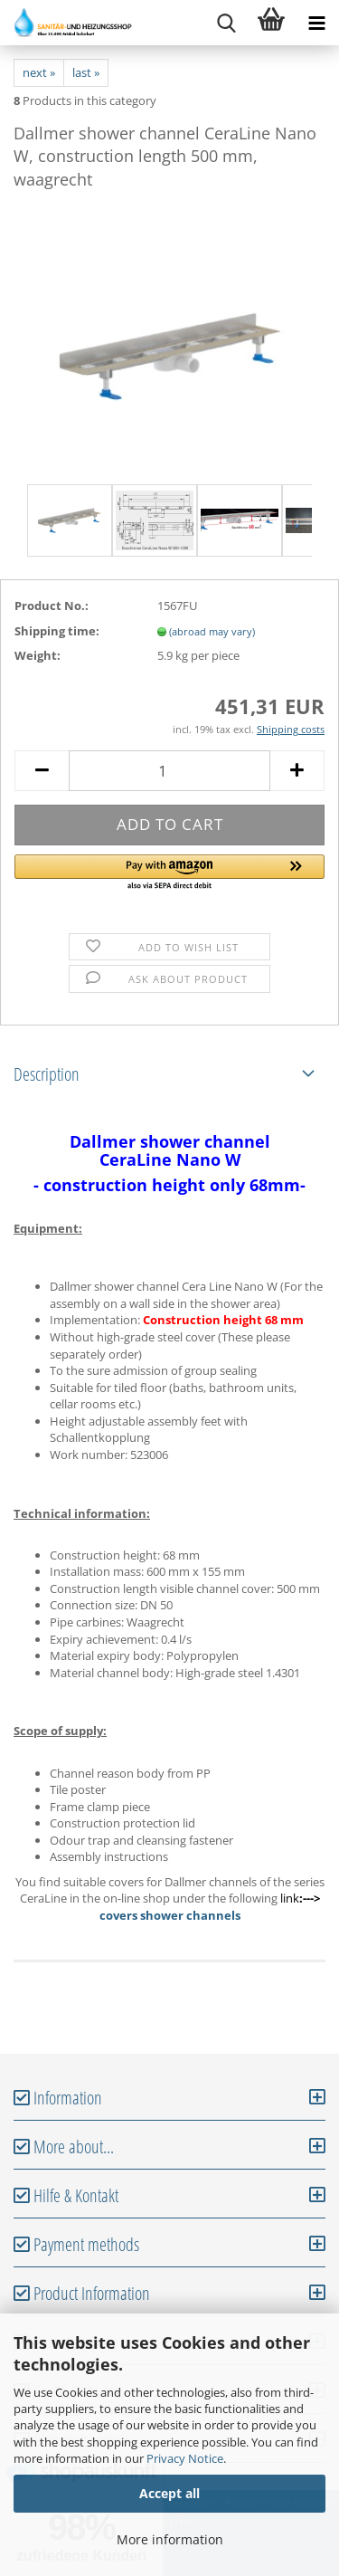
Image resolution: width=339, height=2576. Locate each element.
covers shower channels (169, 1915)
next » (39, 72)
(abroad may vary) (212, 631)
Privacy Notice (184, 2458)
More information (170, 2539)
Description (47, 1074)
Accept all (169, 2493)
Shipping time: (56, 631)
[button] (169, 873)
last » (85, 72)
